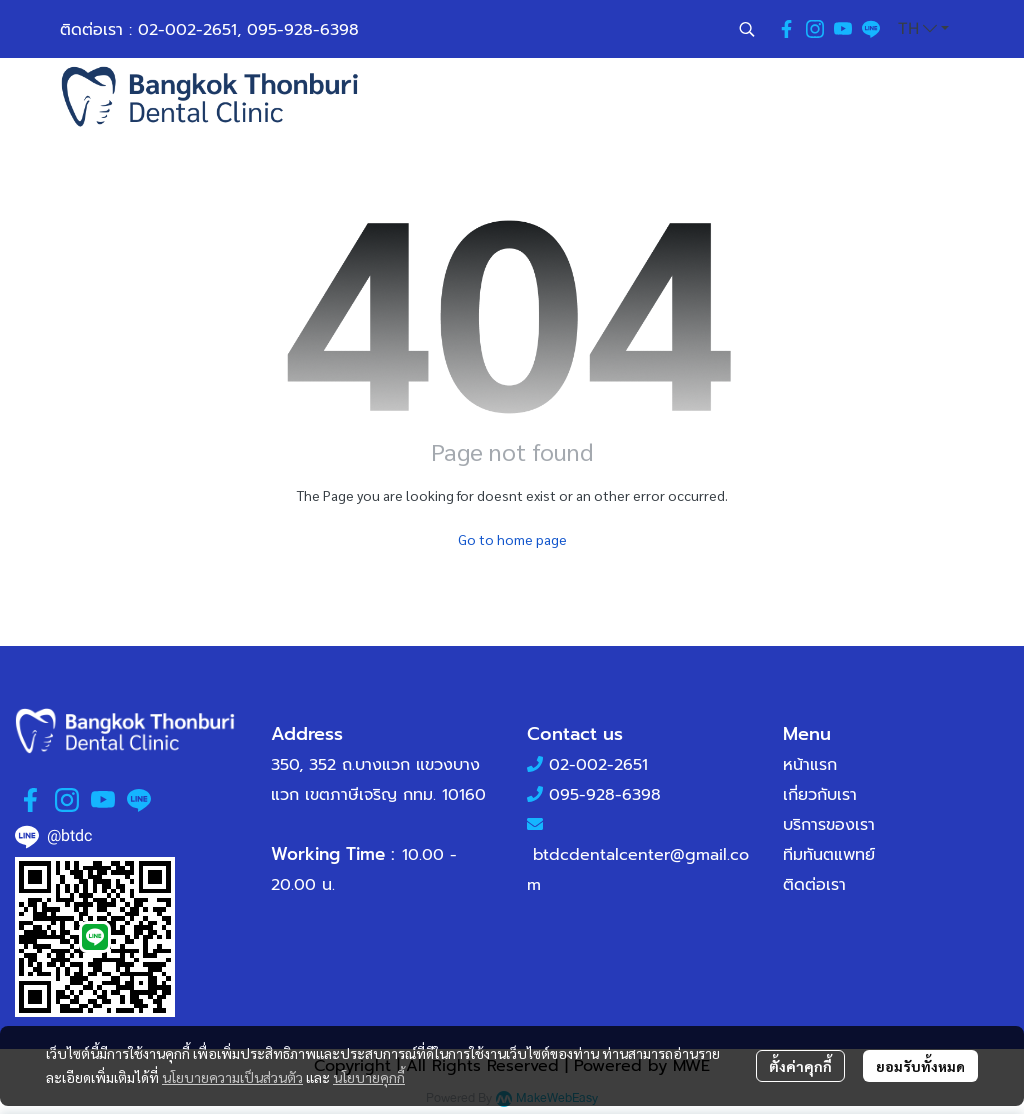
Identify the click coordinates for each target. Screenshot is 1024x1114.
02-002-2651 (187, 30)
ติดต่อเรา (814, 885)
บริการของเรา (829, 825)
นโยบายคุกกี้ (369, 1077)
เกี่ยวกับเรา (820, 795)
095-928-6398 (303, 30)
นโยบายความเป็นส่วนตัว (232, 1077)
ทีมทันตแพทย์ (829, 855)
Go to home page (512, 539)
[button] (747, 29)
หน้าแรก (810, 765)
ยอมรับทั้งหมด (920, 1066)
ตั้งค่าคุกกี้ (800, 1066)
